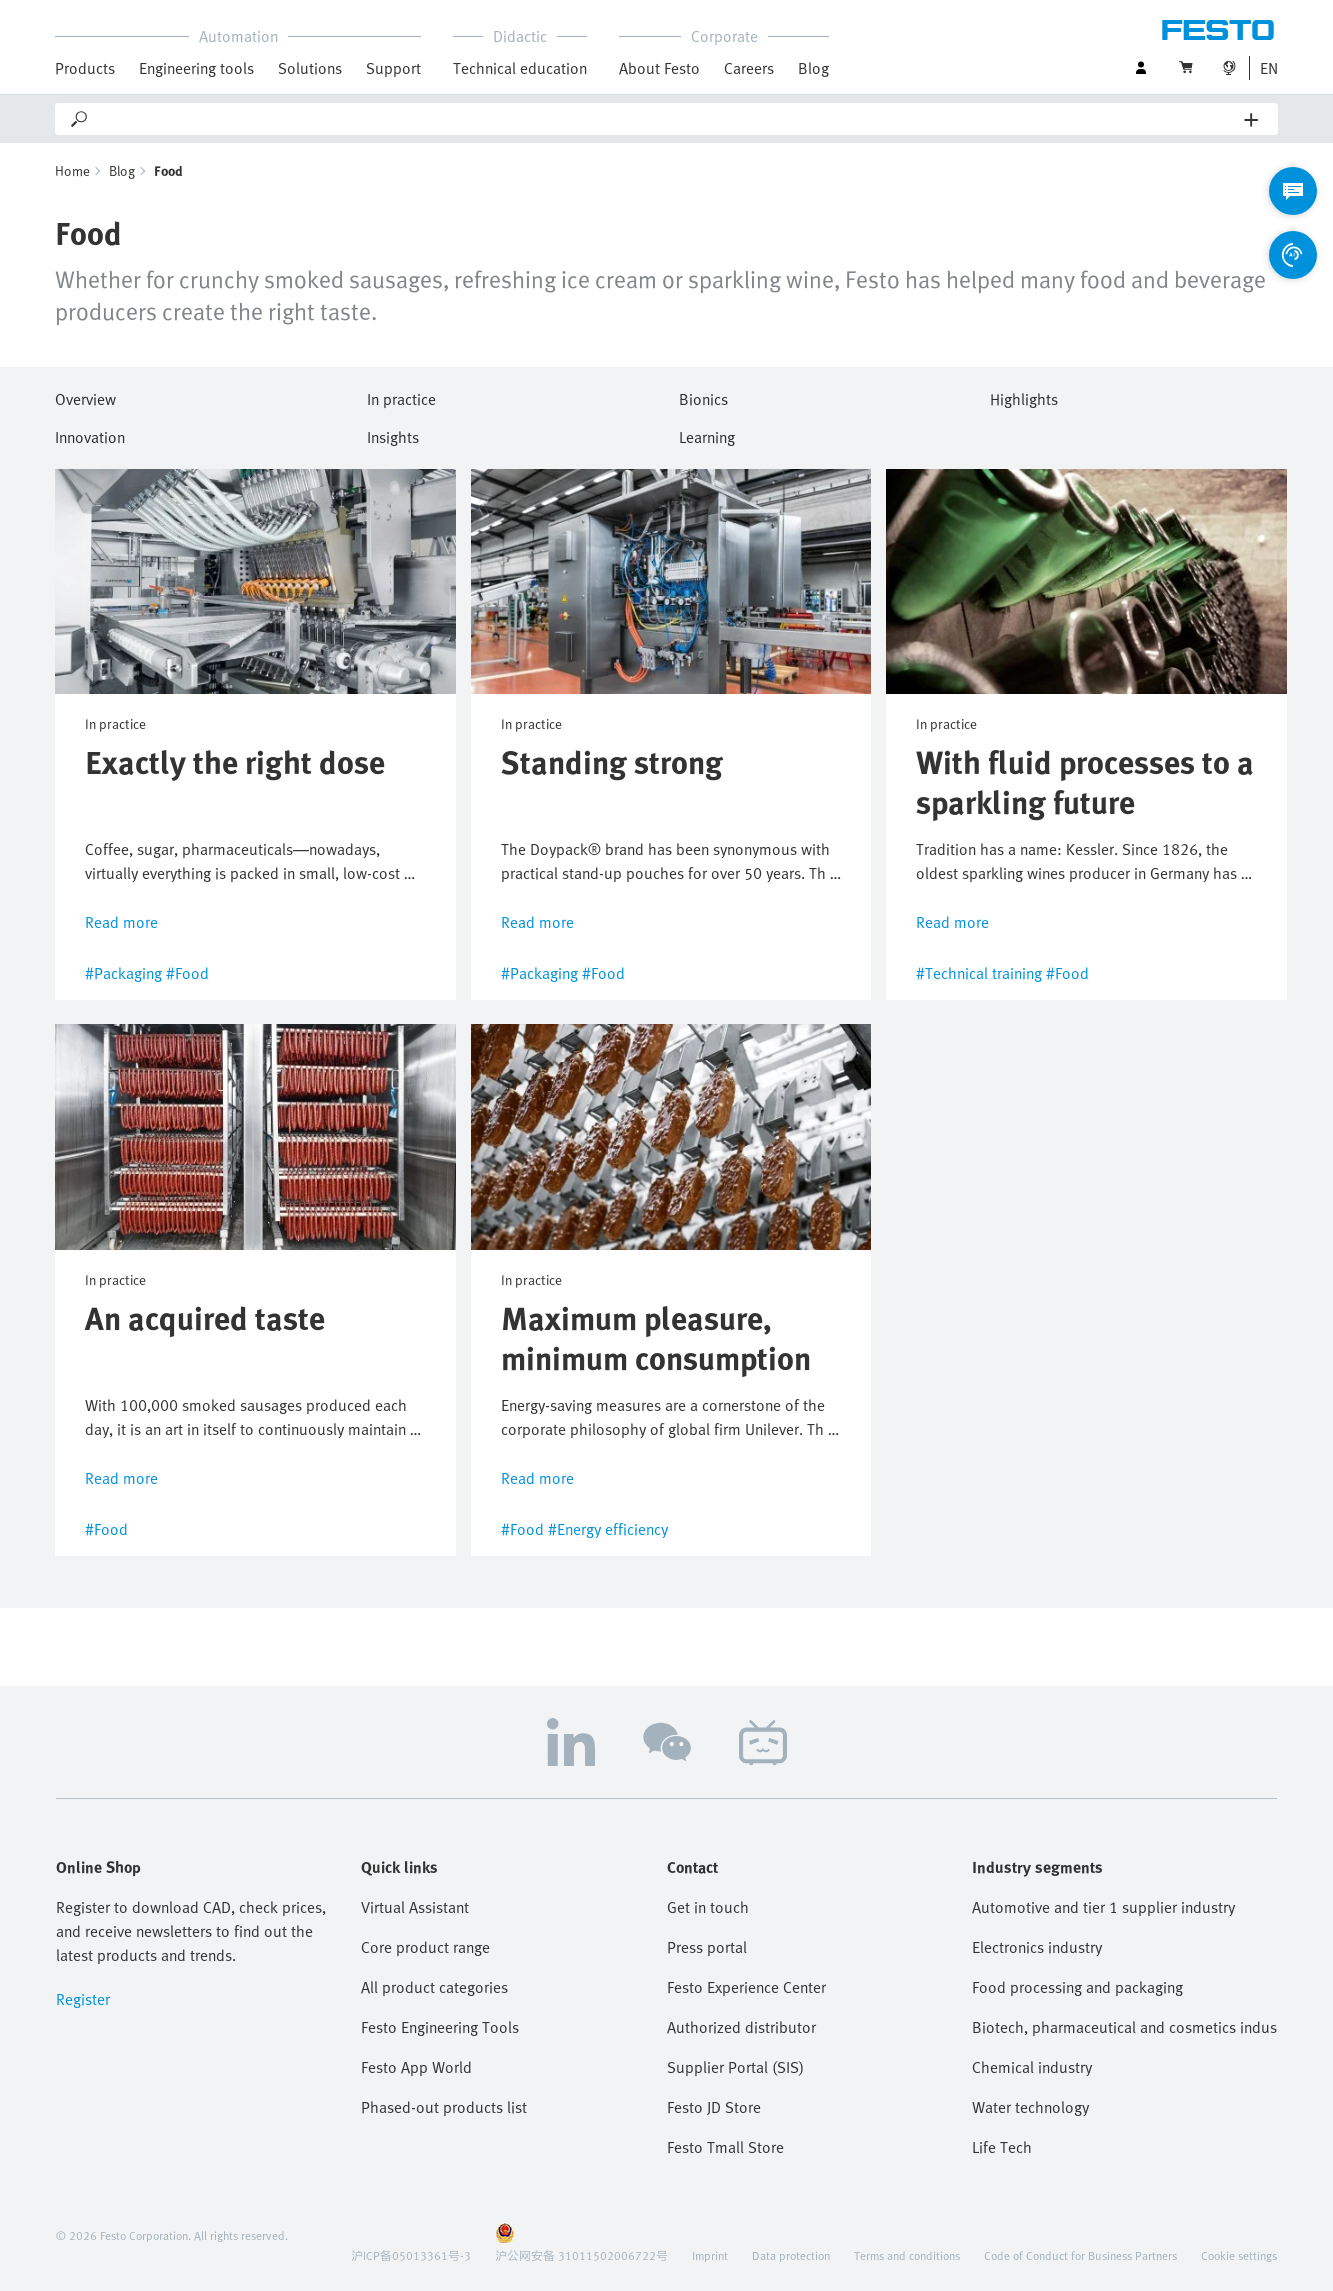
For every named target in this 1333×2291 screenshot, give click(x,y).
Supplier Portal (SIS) (735, 2067)
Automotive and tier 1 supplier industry (1103, 1907)
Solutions (310, 68)
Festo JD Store (714, 2107)
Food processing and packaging (1077, 1987)
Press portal (707, 1947)
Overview (85, 396)
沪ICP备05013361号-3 (411, 2255)
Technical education (520, 68)
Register (83, 1999)
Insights (393, 434)
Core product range (425, 1947)
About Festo (659, 68)
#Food (187, 974)
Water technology (1030, 2107)
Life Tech (1002, 2147)
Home (72, 170)
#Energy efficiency (608, 1529)
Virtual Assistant (415, 1907)
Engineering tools (196, 68)
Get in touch (708, 1907)
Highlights (1024, 396)
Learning (707, 434)
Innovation (90, 434)
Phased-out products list (444, 2107)
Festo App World (416, 2067)
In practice (401, 396)
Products (85, 68)
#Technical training (979, 974)
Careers (749, 68)
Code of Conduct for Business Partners (1080, 2255)
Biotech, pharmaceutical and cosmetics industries (1124, 2027)
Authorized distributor (741, 2027)
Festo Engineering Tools (440, 2027)
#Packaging (123, 974)
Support (393, 68)
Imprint (710, 2255)
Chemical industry (1032, 2067)
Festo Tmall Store (725, 2147)
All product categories (434, 1987)
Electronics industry (1037, 1947)
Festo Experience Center (746, 1987)
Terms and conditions (907, 2255)
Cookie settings (1239, 2255)
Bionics (703, 396)
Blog (813, 68)
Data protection (791, 2255)
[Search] (667, 119)
